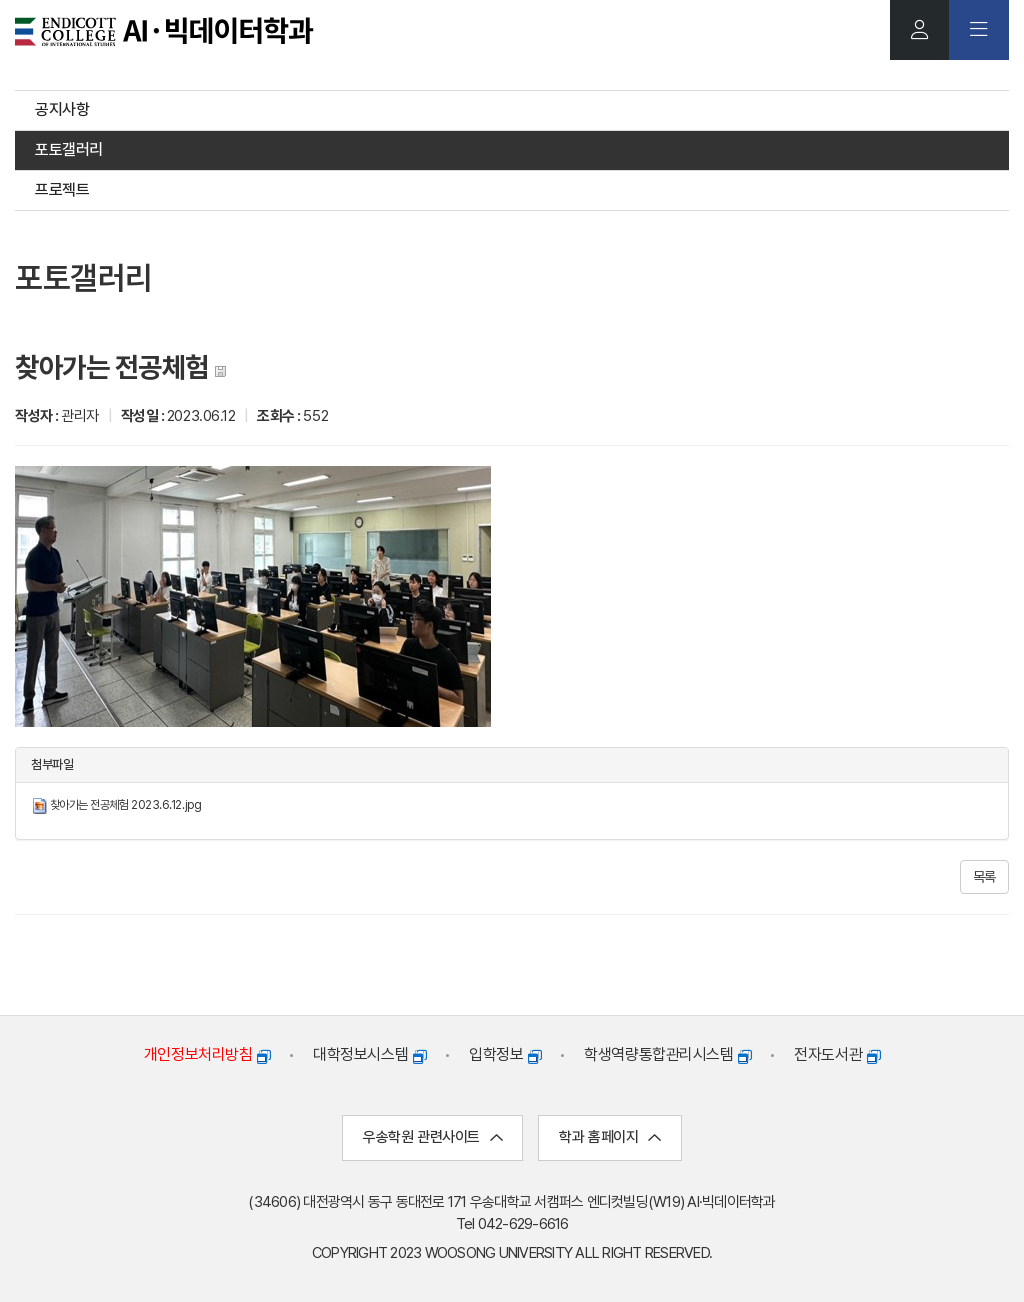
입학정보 (505, 1056)
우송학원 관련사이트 (432, 1138)
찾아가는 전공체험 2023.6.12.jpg (126, 806)
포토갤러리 (69, 149)
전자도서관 (837, 1056)
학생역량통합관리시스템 (667, 1056)
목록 (984, 878)
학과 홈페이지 (609, 1138)
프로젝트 (62, 189)
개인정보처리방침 (207, 1056)
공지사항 (62, 109)
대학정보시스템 (369, 1056)
